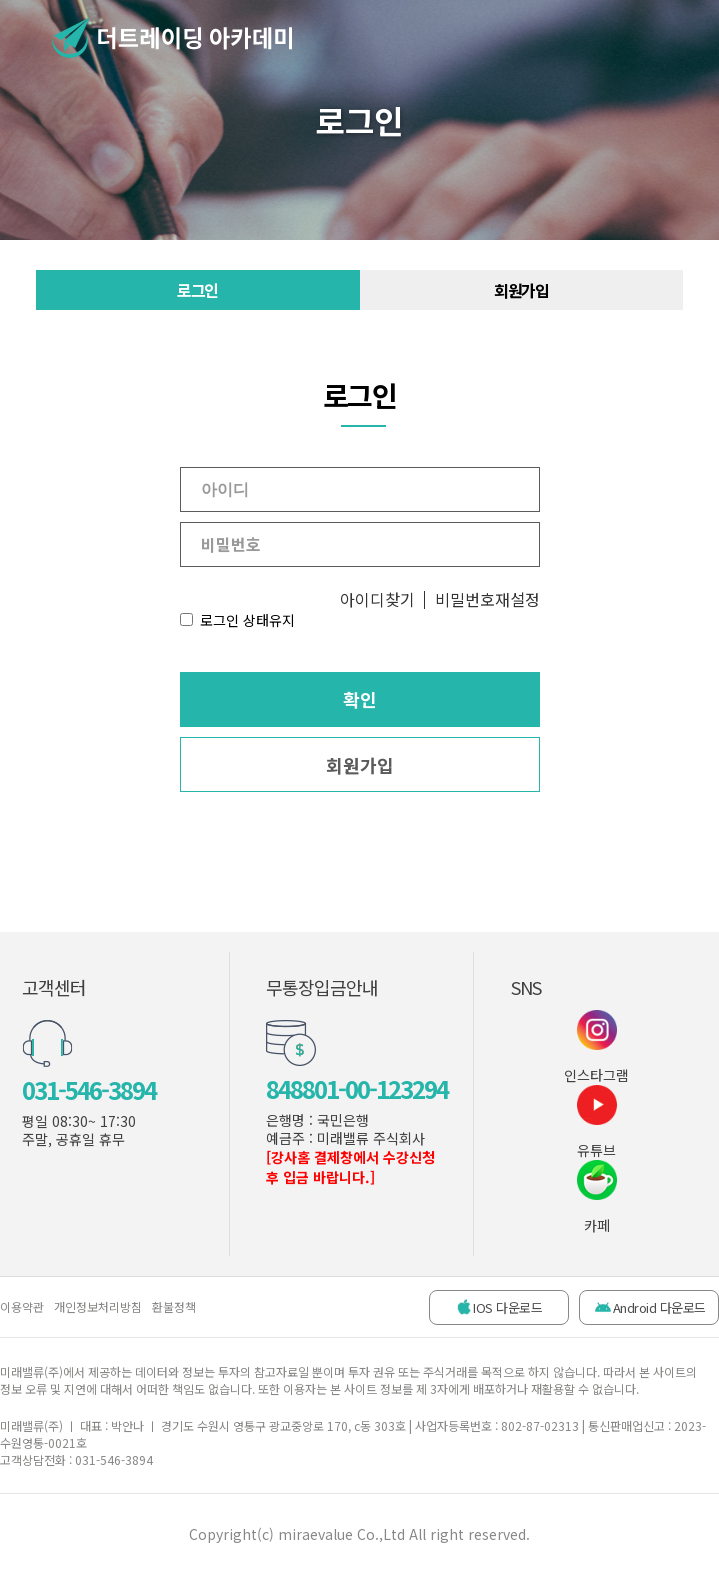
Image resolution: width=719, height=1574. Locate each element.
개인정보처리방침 (98, 1306)
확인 (360, 699)
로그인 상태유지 (247, 620)
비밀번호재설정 (487, 599)
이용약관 (22, 1306)
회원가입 (521, 290)
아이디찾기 (377, 599)
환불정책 (174, 1306)
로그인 (197, 290)
